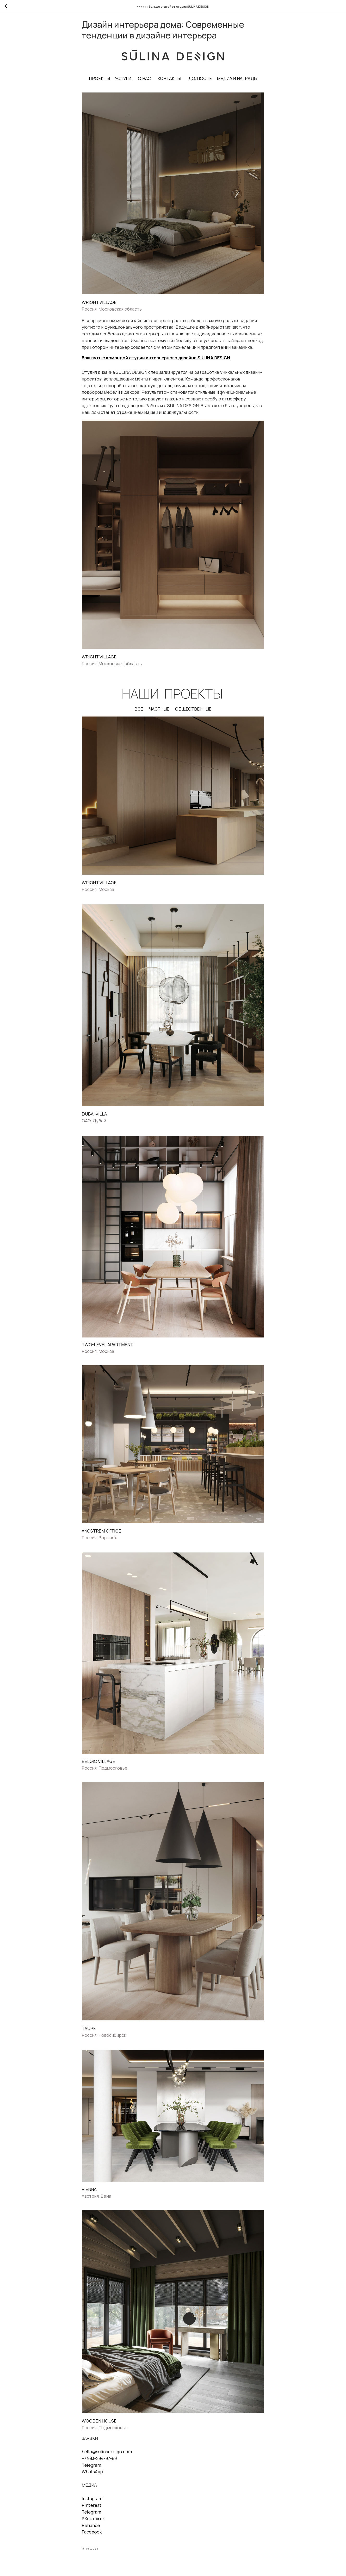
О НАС (144, 82)
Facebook (92, 2535)
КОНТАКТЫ (169, 82)
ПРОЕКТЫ (99, 82)
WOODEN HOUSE (99, 2424)
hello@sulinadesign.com (107, 2455)
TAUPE (89, 2032)
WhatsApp (92, 2475)
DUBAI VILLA (94, 1117)
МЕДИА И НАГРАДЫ (237, 82)
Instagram (92, 2502)
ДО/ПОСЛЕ (200, 82)
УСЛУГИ (123, 82)
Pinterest (91, 2509)
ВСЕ (139, 712)
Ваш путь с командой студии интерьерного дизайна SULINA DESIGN (156, 361)
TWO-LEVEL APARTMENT (107, 1348)
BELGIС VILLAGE (98, 1765)
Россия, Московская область (112, 312)
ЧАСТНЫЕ (159, 712)
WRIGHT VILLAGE (99, 305)
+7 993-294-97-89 (99, 2462)
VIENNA (89, 2193)
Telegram (91, 2468)
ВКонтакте (93, 2522)
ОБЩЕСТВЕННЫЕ (193, 712)
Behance (91, 2529)
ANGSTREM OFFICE (101, 1534)
